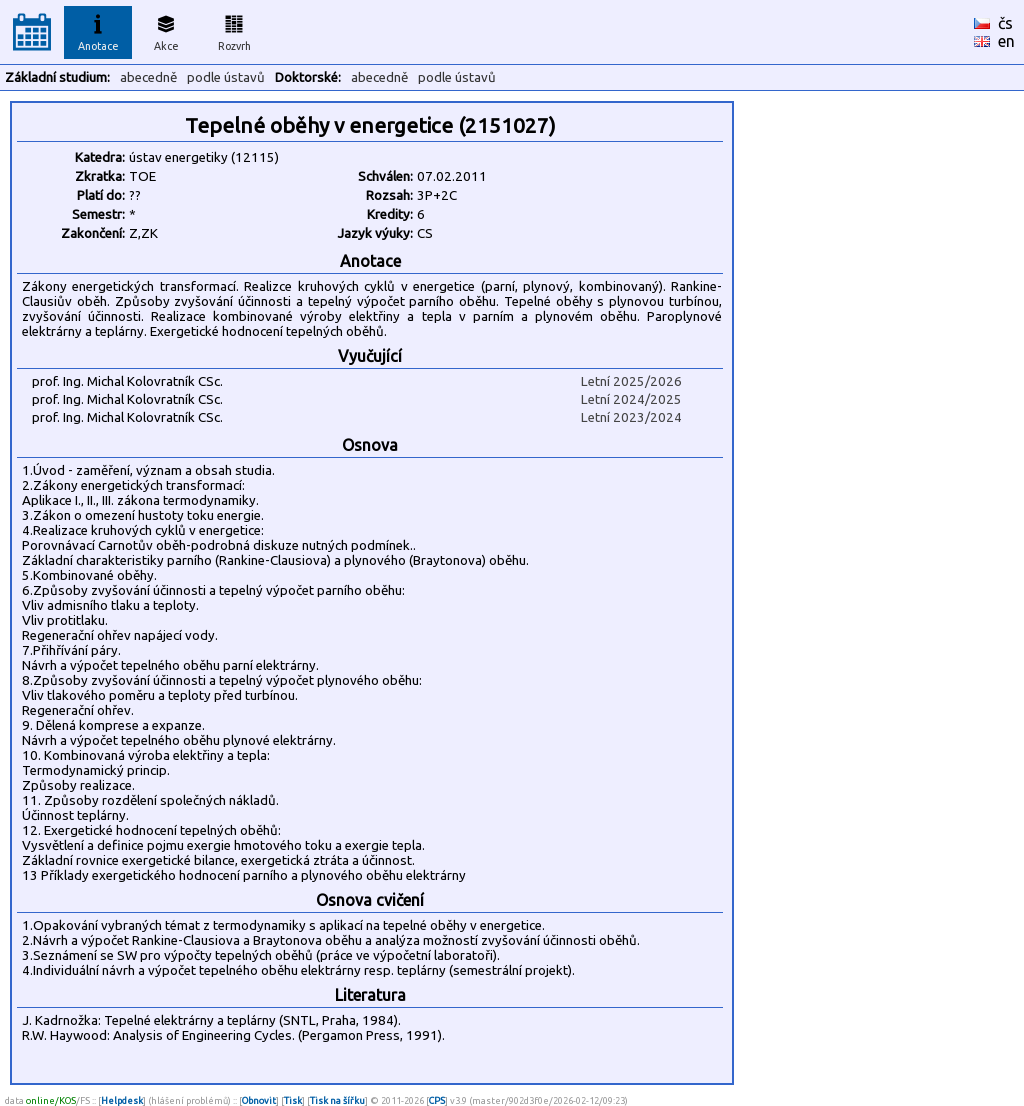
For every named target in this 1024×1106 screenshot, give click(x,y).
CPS (437, 1100)
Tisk (293, 1100)
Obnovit (259, 1100)
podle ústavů (226, 77)
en (1006, 41)
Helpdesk (122, 1100)
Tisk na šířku (337, 1100)
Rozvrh (234, 30)
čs (1005, 23)
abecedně (148, 77)
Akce (166, 30)
